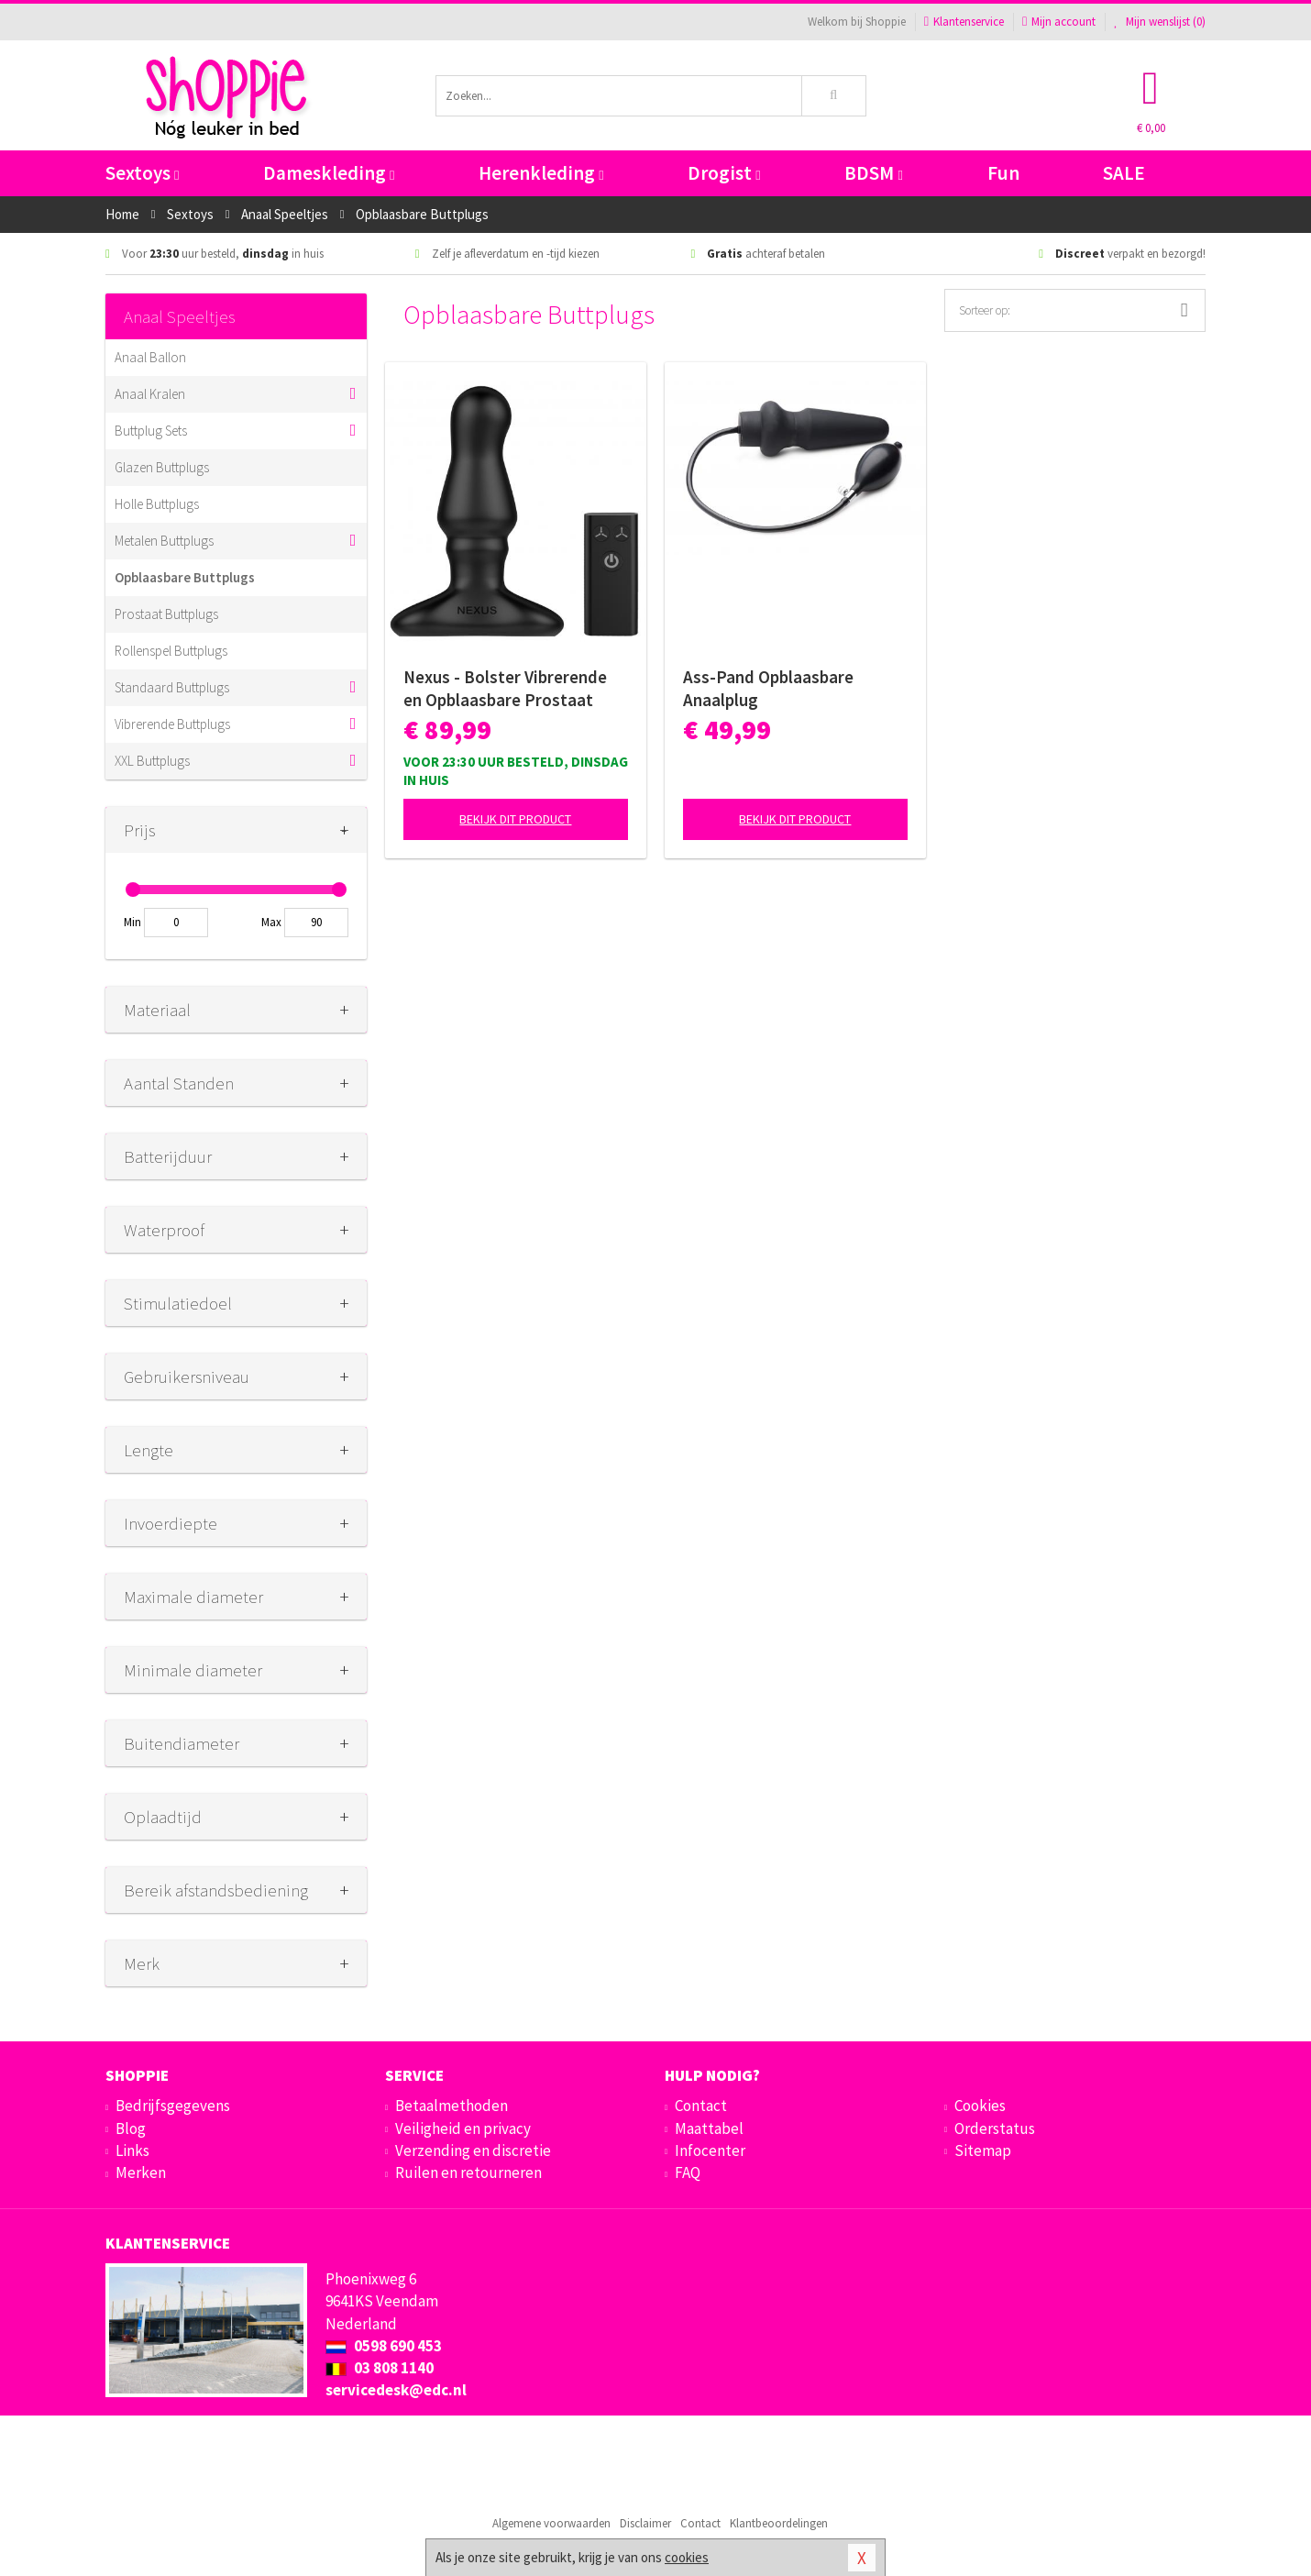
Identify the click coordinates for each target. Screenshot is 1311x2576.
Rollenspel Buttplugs (171, 650)
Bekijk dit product (515, 819)
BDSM (873, 172)
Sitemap (982, 2150)
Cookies (980, 2105)
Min (132, 922)
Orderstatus (994, 2128)
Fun (1003, 172)
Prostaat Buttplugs (166, 614)
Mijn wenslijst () (1160, 21)
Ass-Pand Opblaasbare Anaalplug (768, 688)
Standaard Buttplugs (172, 687)
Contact (701, 2105)
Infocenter (710, 2150)
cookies (687, 2557)
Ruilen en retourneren (468, 2172)
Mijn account (1059, 21)
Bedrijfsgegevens (173, 2105)
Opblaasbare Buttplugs (185, 577)
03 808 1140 (379, 2368)
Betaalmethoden (451, 2105)
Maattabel (709, 2128)
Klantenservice (964, 21)
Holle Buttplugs (157, 504)
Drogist (724, 172)
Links (132, 2150)
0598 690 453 (383, 2346)
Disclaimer (645, 2523)
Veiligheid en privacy (463, 2128)
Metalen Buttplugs (164, 540)
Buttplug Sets (151, 430)
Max (271, 922)
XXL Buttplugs (152, 760)
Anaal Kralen (150, 394)
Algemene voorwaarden (551, 2523)
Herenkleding (541, 172)
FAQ (687, 2172)
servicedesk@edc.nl (396, 2390)
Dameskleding (328, 172)
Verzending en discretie (473, 2150)
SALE (1124, 172)
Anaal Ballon (150, 357)
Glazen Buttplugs (162, 467)
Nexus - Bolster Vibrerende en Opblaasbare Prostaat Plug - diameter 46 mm (505, 689)
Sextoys (142, 172)
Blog (131, 2128)
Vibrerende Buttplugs (172, 724)
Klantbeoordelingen (779, 2523)
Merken (141, 2172)
